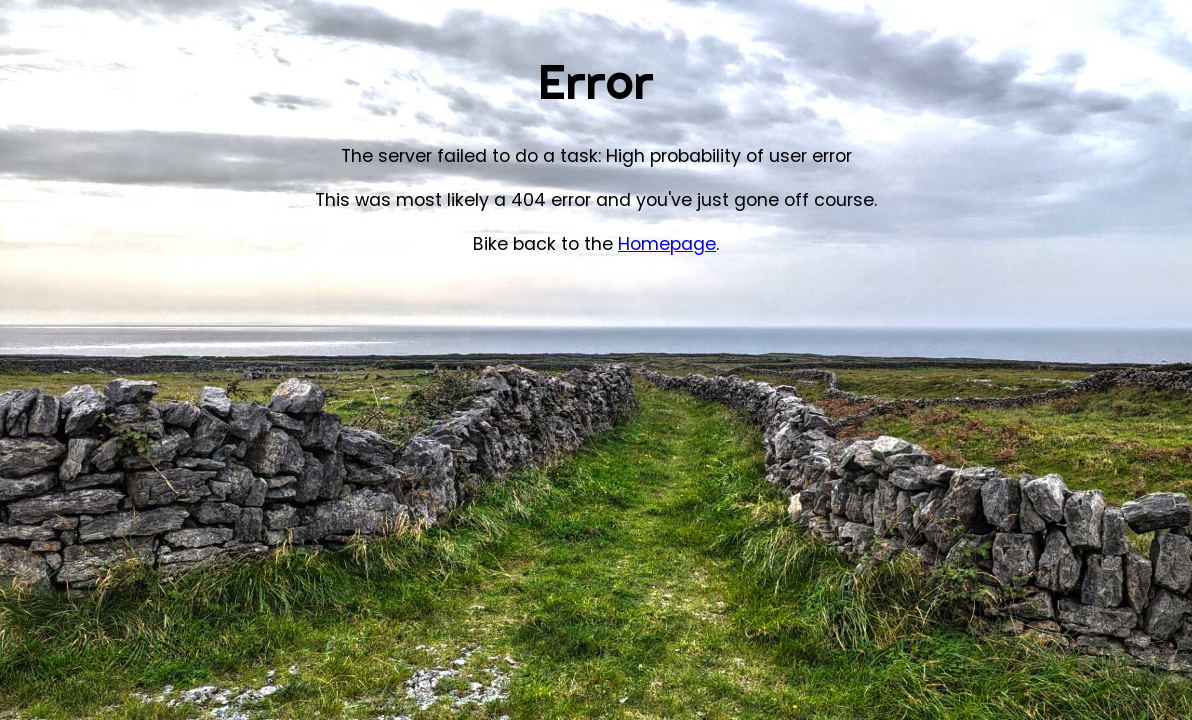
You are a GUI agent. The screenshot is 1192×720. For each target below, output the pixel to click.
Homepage (667, 244)
